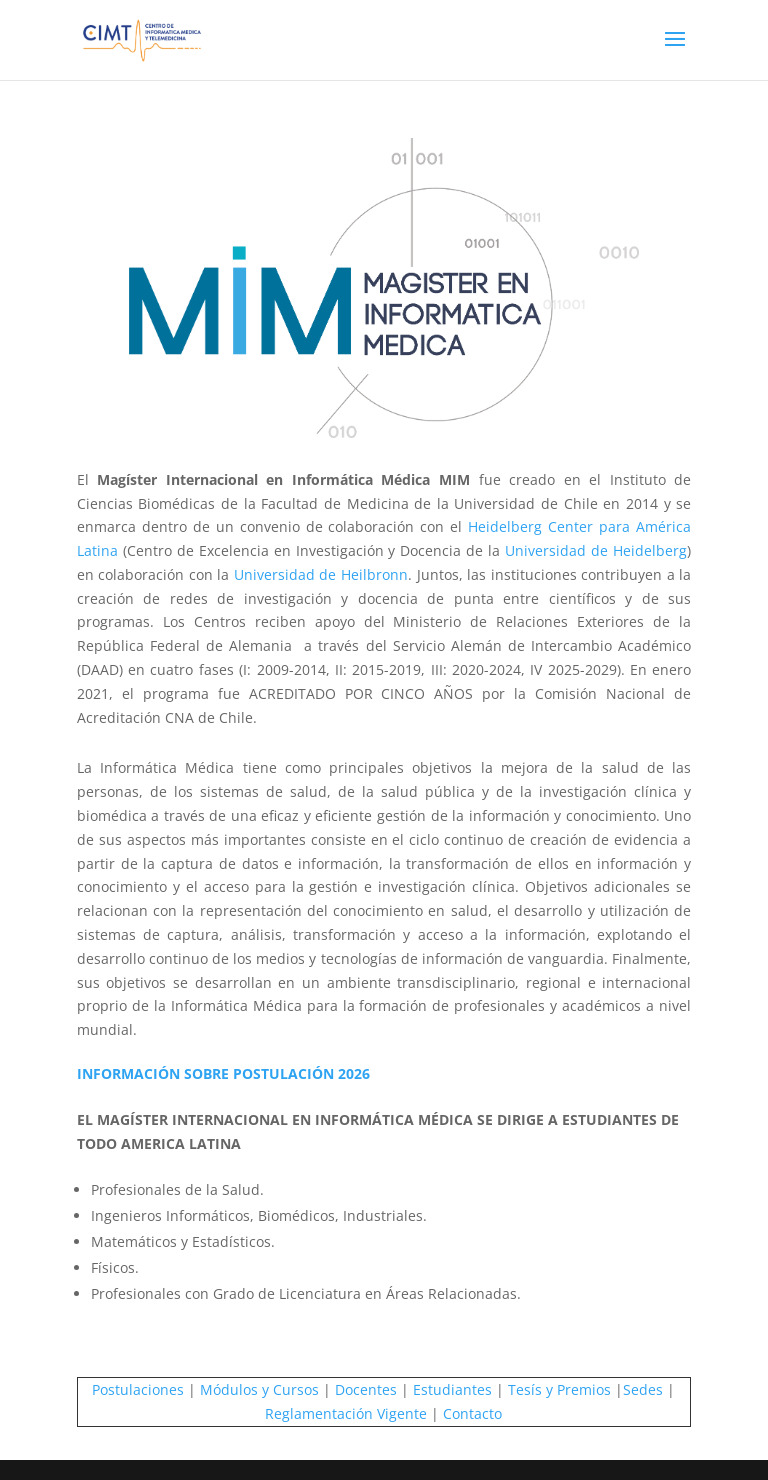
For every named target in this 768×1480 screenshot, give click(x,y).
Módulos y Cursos (259, 1389)
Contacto (472, 1413)
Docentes (366, 1389)
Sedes (643, 1389)
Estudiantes (452, 1389)
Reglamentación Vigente (346, 1413)
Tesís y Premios (559, 1389)
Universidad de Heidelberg (596, 550)
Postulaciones (138, 1389)
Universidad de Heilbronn (321, 574)
